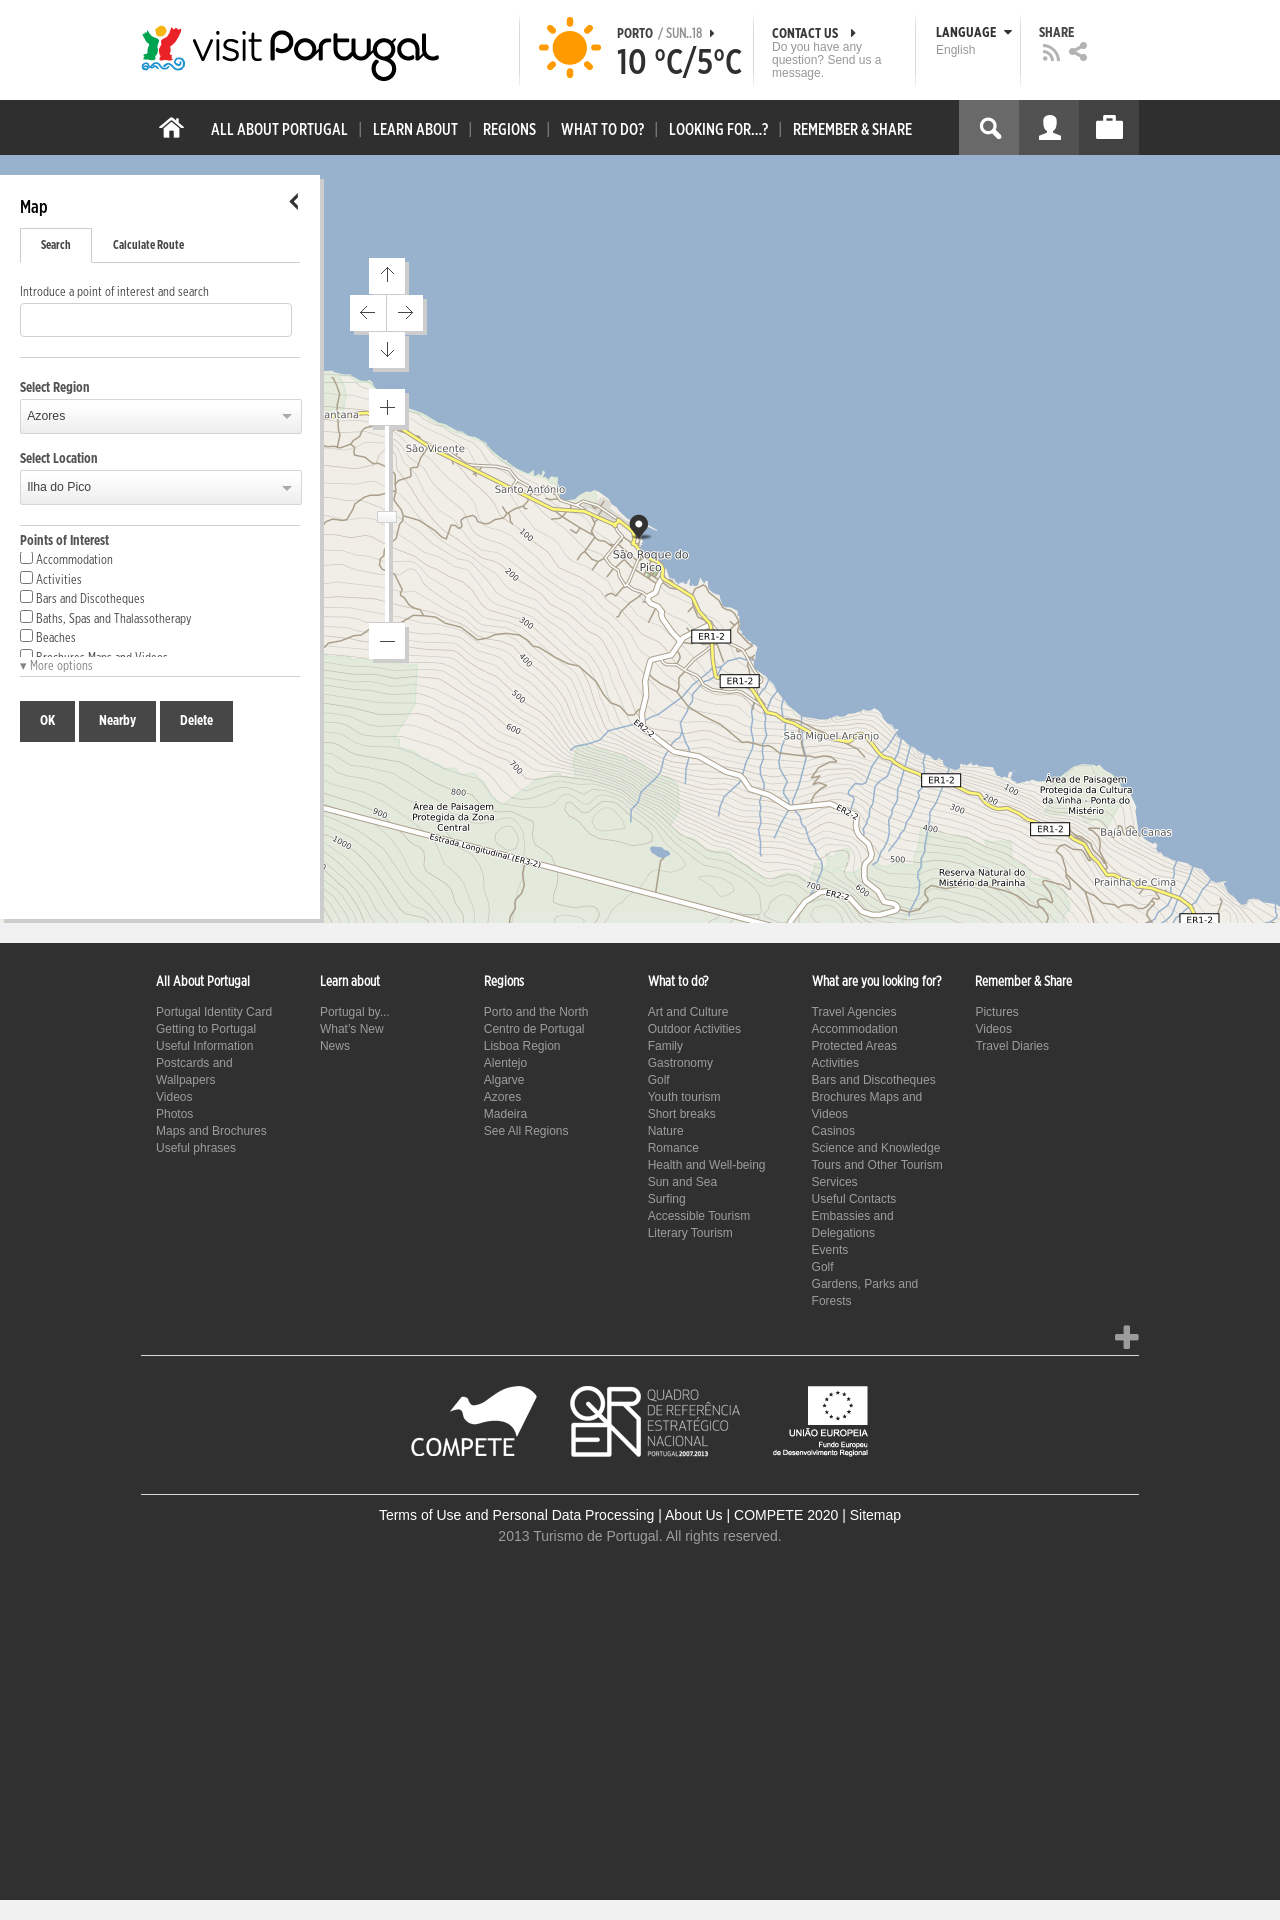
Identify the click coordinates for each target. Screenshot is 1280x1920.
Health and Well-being (707, 1165)
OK (47, 721)
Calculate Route (148, 245)
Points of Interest (64, 541)
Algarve (504, 1080)
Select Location (59, 459)
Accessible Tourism (699, 1216)
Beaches (48, 637)
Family (665, 1046)
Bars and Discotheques (82, 598)
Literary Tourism (690, 1233)
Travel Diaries (1012, 1046)
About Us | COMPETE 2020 (751, 1515)
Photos (174, 1114)
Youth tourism (684, 1097)
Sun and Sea (682, 1182)
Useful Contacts (854, 1199)
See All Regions (526, 1131)
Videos (174, 1097)
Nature (666, 1131)
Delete (196, 721)
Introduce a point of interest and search (114, 292)
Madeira (505, 1114)
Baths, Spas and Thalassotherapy (106, 618)
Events (830, 1250)
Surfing (667, 1199)
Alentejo (505, 1063)
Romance (673, 1148)
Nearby (117, 721)
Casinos (833, 1131)
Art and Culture (688, 1012)
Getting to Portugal (206, 1029)
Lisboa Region (522, 1046)
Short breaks (682, 1114)
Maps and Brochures (211, 1131)
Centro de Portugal (534, 1029)
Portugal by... (355, 1012)
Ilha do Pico (59, 487)
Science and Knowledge (876, 1148)
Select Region (55, 388)
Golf (659, 1080)
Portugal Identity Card (214, 1012)
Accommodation (66, 559)
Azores (46, 416)
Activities (51, 579)
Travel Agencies (854, 1012)
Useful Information (204, 1046)
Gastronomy (680, 1063)
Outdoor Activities (694, 1029)
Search (56, 245)
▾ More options (56, 666)
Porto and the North (536, 1012)
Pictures (996, 1012)
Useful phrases (196, 1148)
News (335, 1046)
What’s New (352, 1029)
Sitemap (875, 1515)
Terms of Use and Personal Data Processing (516, 1515)
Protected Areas (854, 1046)
